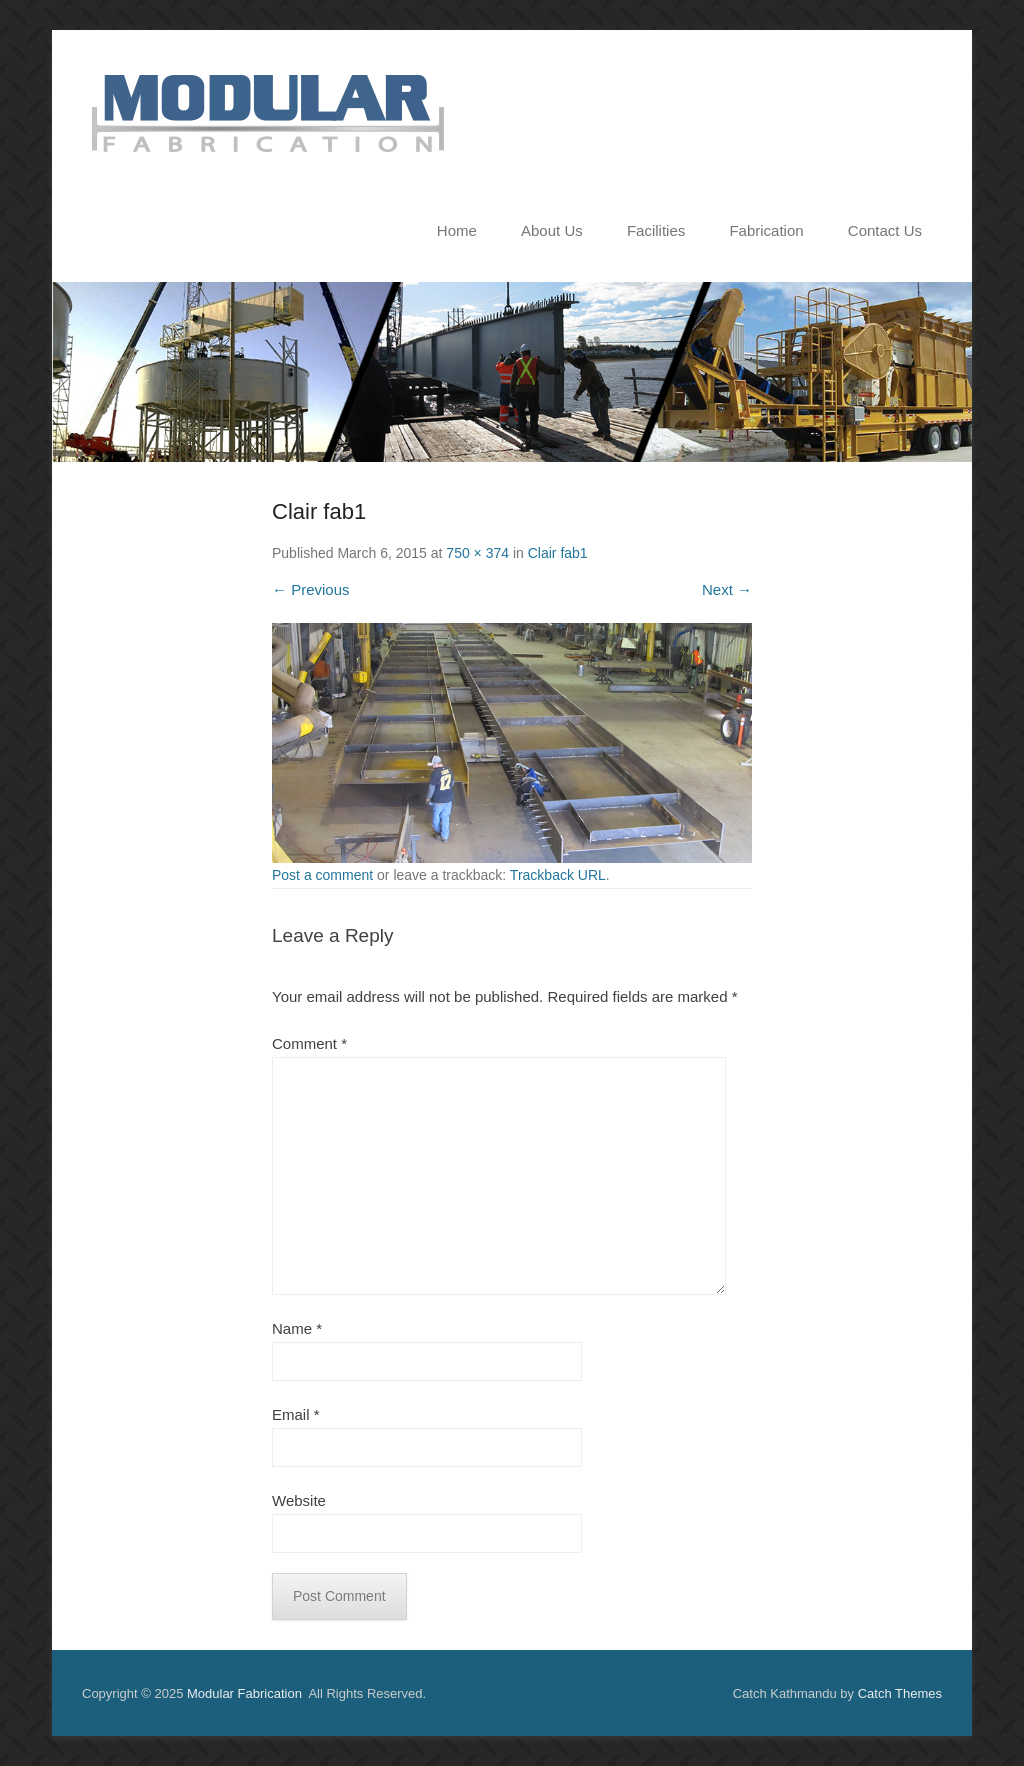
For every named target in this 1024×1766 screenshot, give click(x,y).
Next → (727, 589)
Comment (309, 1043)
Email (296, 1414)
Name (297, 1328)
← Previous (311, 589)
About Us (552, 230)
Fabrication (766, 230)
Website (299, 1500)
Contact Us (885, 230)
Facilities (656, 230)
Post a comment (322, 875)
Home (457, 230)
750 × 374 (477, 553)
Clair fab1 (558, 553)
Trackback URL (558, 875)
